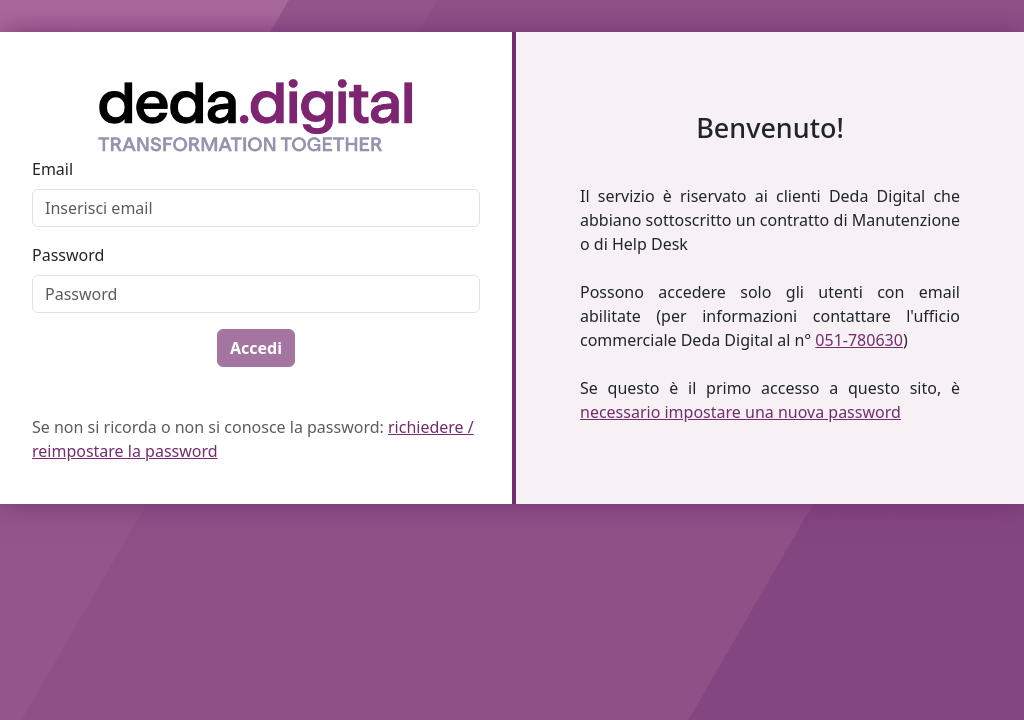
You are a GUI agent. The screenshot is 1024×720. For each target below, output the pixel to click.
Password (68, 255)
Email (52, 169)
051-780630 (859, 340)
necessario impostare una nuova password (740, 412)
